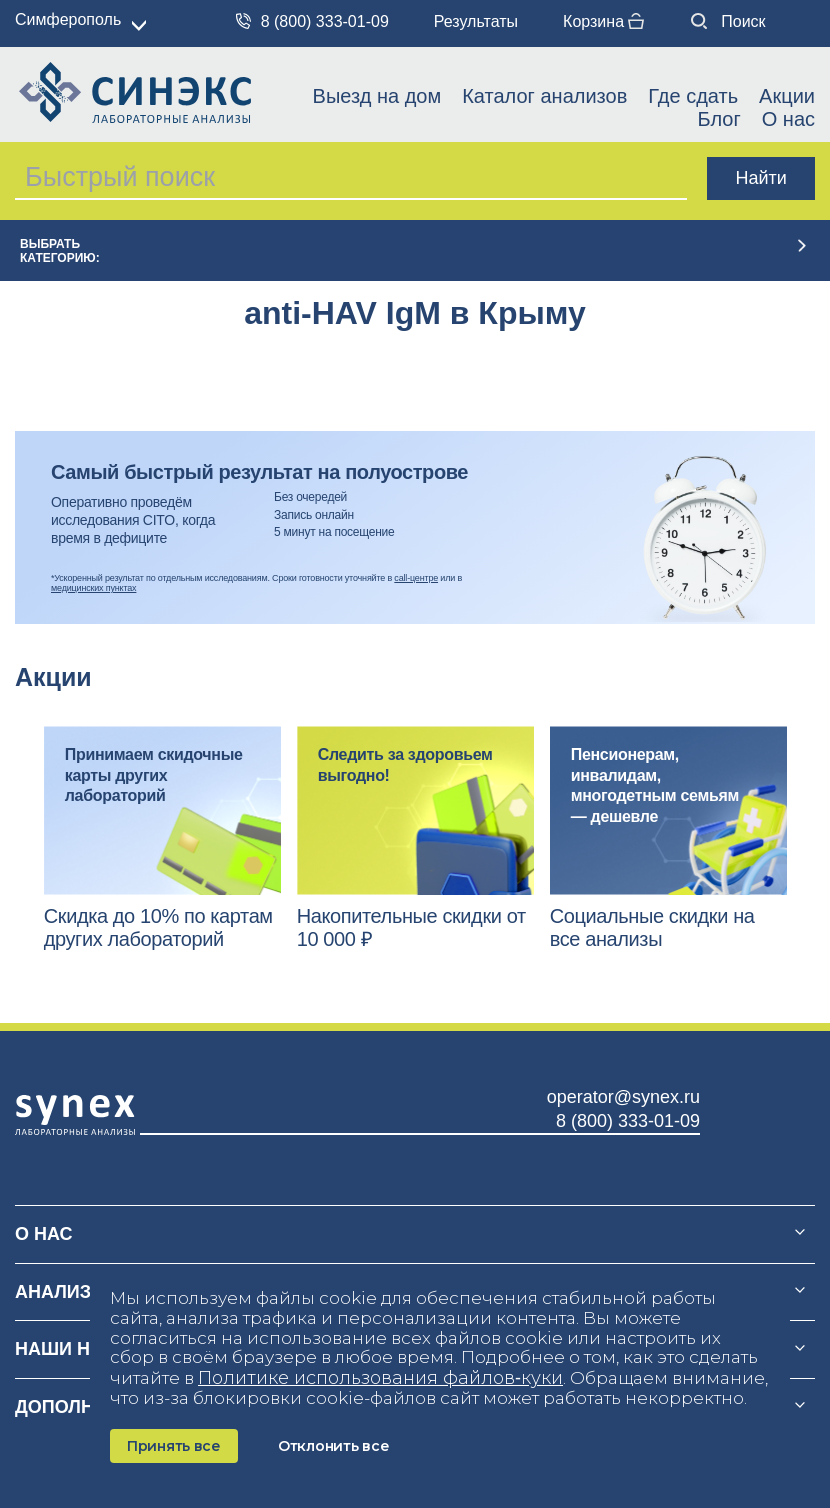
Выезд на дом (377, 96)
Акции (787, 96)
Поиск (728, 21)
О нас (788, 119)
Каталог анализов (544, 96)
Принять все (174, 1446)
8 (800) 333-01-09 (312, 21)
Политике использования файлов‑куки (380, 1378)
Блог (718, 119)
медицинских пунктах (93, 588)
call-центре (416, 578)
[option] (162, 838)
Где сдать (693, 96)
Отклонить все (333, 1446)
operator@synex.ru (623, 1097)
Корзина (603, 21)
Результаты (476, 21)
